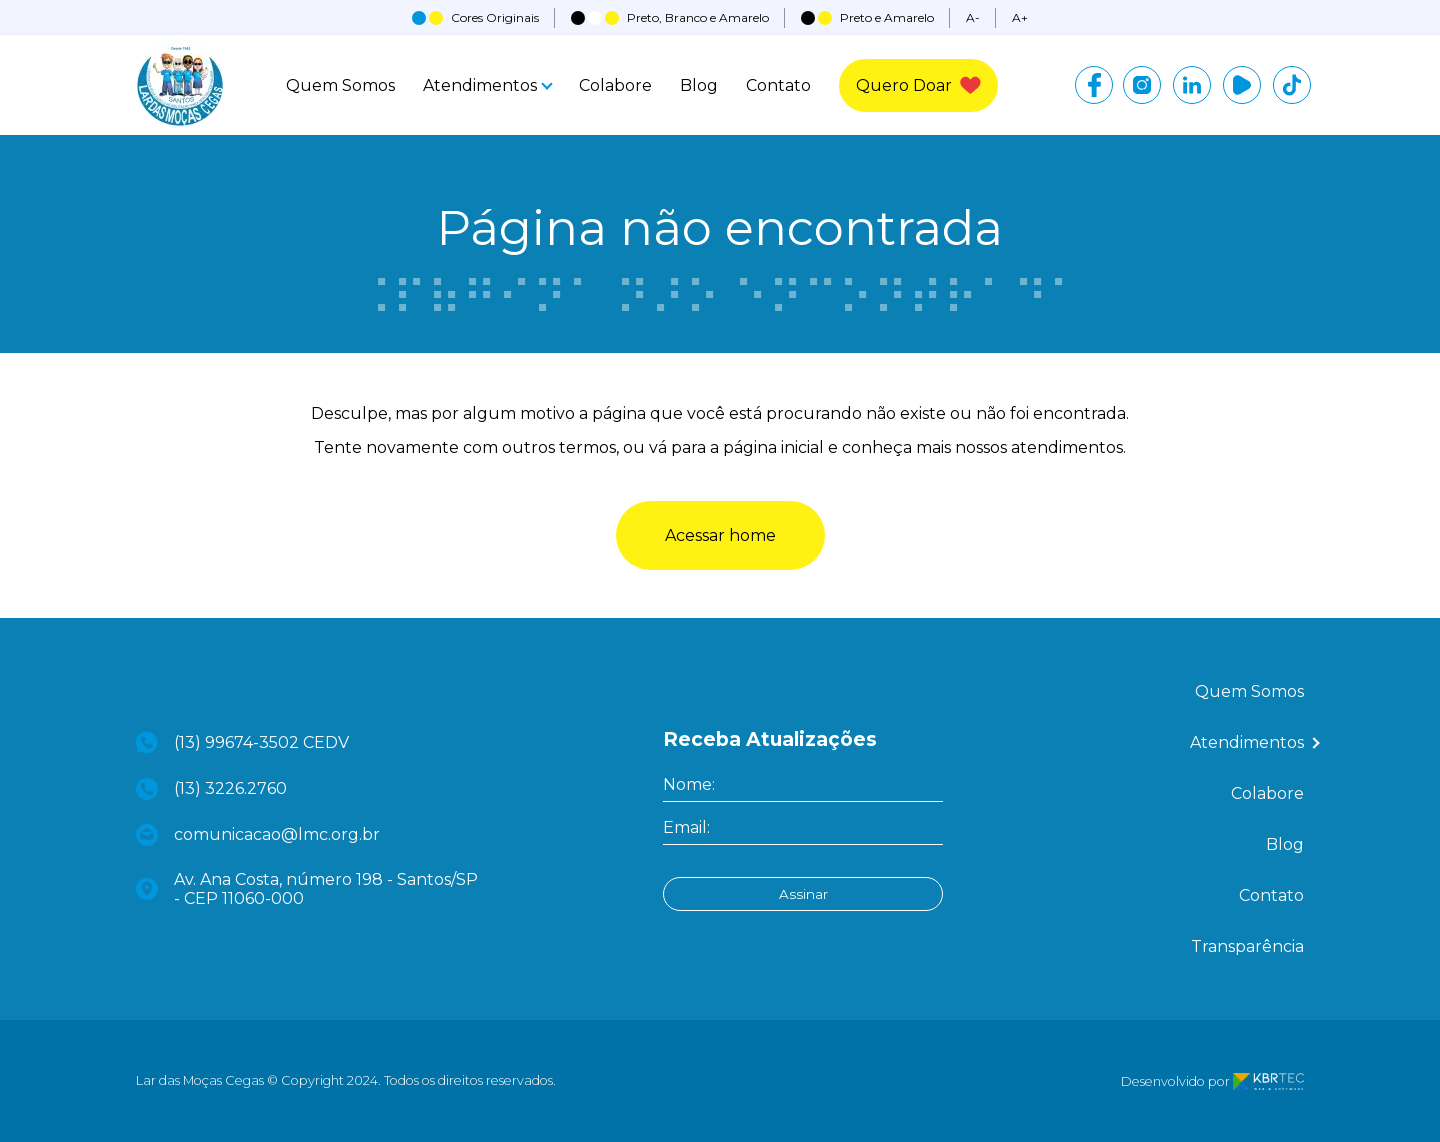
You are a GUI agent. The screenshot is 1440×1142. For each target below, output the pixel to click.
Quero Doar (918, 85)
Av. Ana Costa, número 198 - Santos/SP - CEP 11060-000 (307, 889)
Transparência (1247, 946)
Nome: (689, 784)
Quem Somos (340, 85)
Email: (686, 827)
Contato (778, 85)
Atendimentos (487, 85)
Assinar (803, 894)
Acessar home (720, 535)
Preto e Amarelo (867, 17)
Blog (699, 85)
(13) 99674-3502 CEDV (242, 742)
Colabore (615, 85)
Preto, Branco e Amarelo (670, 17)
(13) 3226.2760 (211, 789)
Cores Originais (475, 17)
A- (973, 17)
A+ (1020, 17)
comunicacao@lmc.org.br (258, 835)
